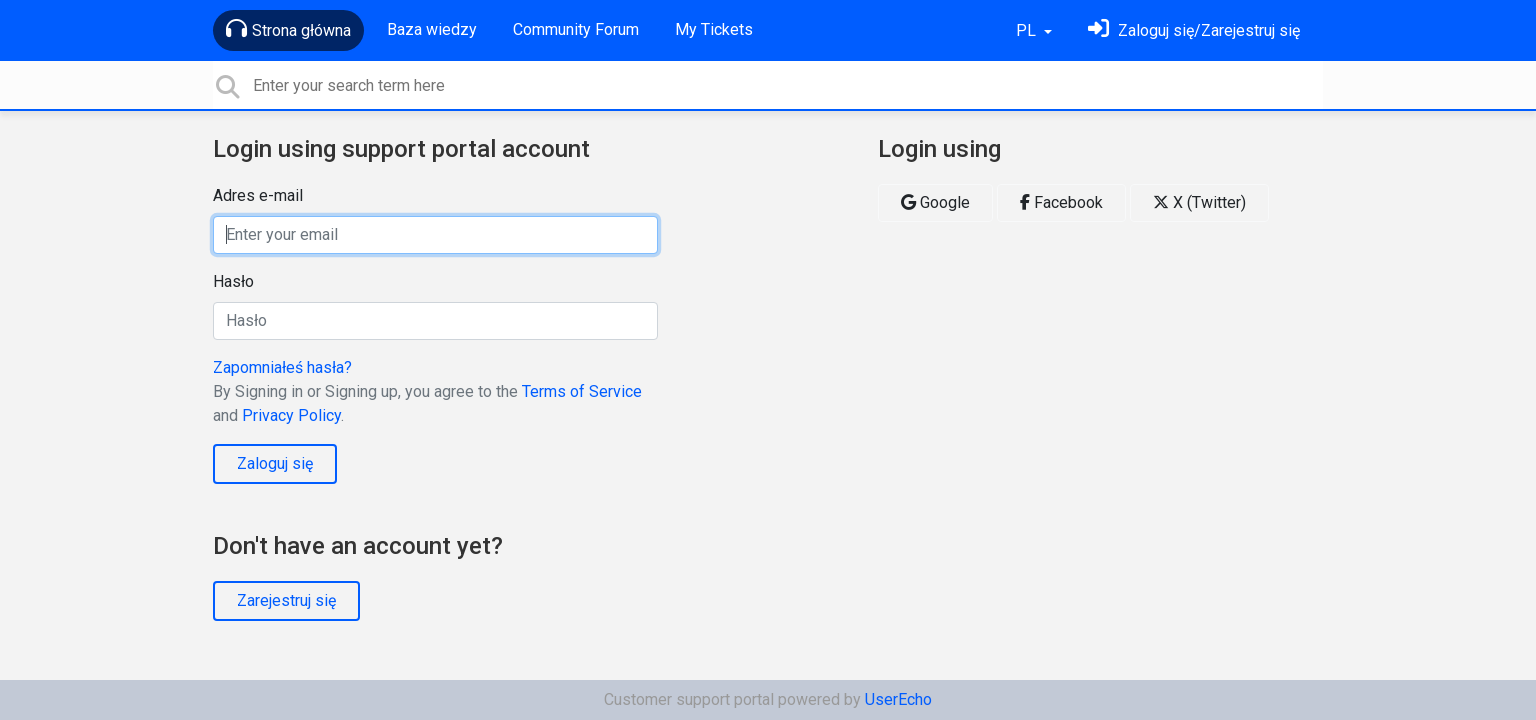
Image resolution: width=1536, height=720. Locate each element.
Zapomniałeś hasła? (282, 367)
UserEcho (898, 699)
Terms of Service (582, 391)
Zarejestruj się (286, 600)
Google (935, 202)
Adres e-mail (258, 195)
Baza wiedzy (432, 29)
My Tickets (714, 29)
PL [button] (1028, 30)
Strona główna (288, 29)
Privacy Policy (291, 415)
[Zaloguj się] (1194, 30)
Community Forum (576, 29)
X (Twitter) (1199, 202)
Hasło (233, 281)
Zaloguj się (275, 463)
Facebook (1061, 202)
